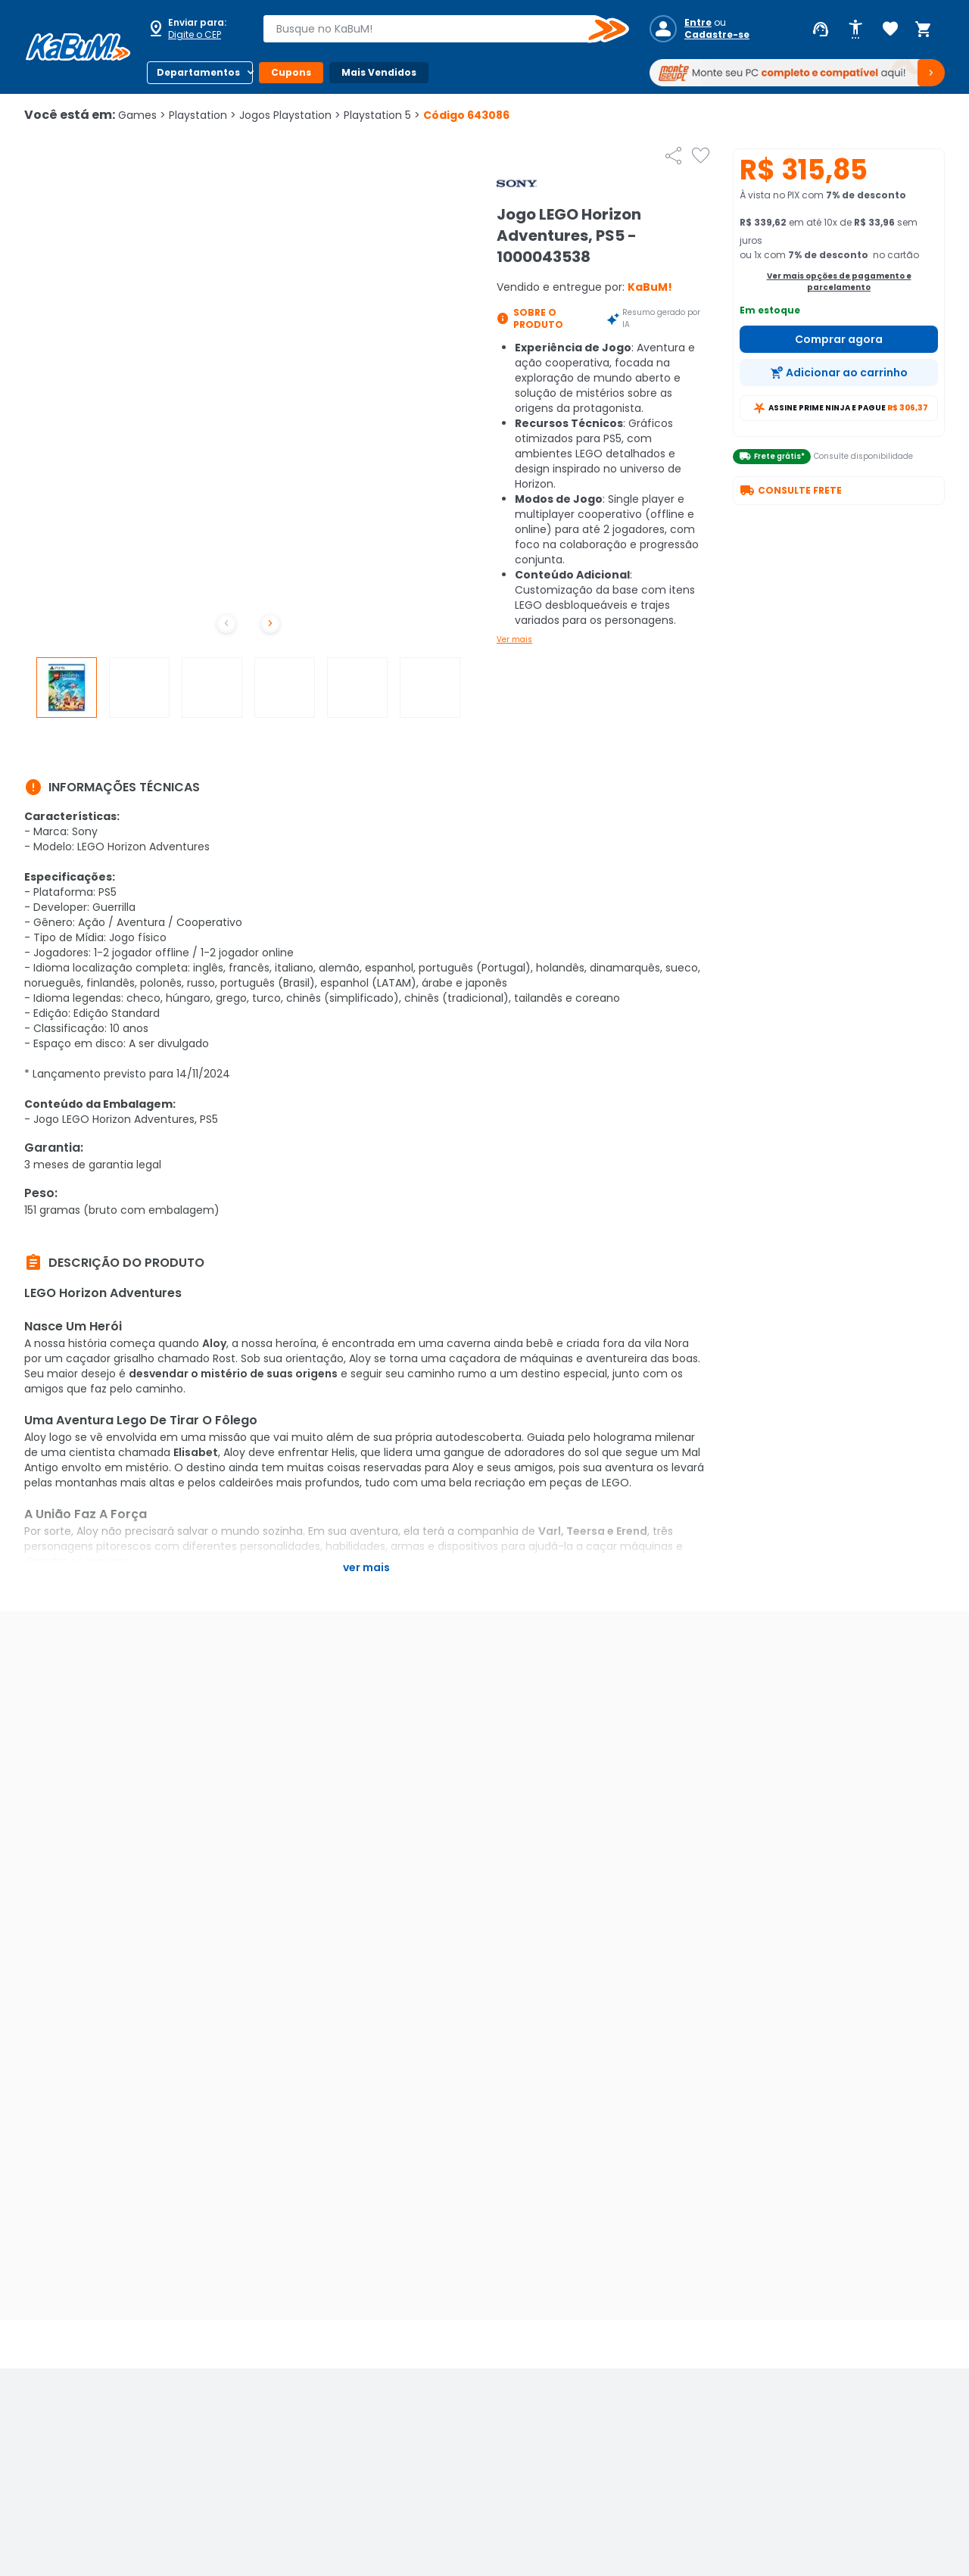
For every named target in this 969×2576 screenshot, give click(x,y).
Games (142, 115)
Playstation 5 (382, 115)
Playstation (202, 115)
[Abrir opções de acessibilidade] (855, 29)
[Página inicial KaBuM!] (78, 47)
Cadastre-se (716, 35)
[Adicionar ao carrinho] (839, 372)
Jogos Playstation (290, 115)
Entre (698, 23)
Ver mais (514, 639)
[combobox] (435, 28)
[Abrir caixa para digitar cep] (195, 29)
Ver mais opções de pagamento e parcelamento (839, 281)
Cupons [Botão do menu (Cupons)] (291, 72)
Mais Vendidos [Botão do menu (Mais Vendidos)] (378, 72)
